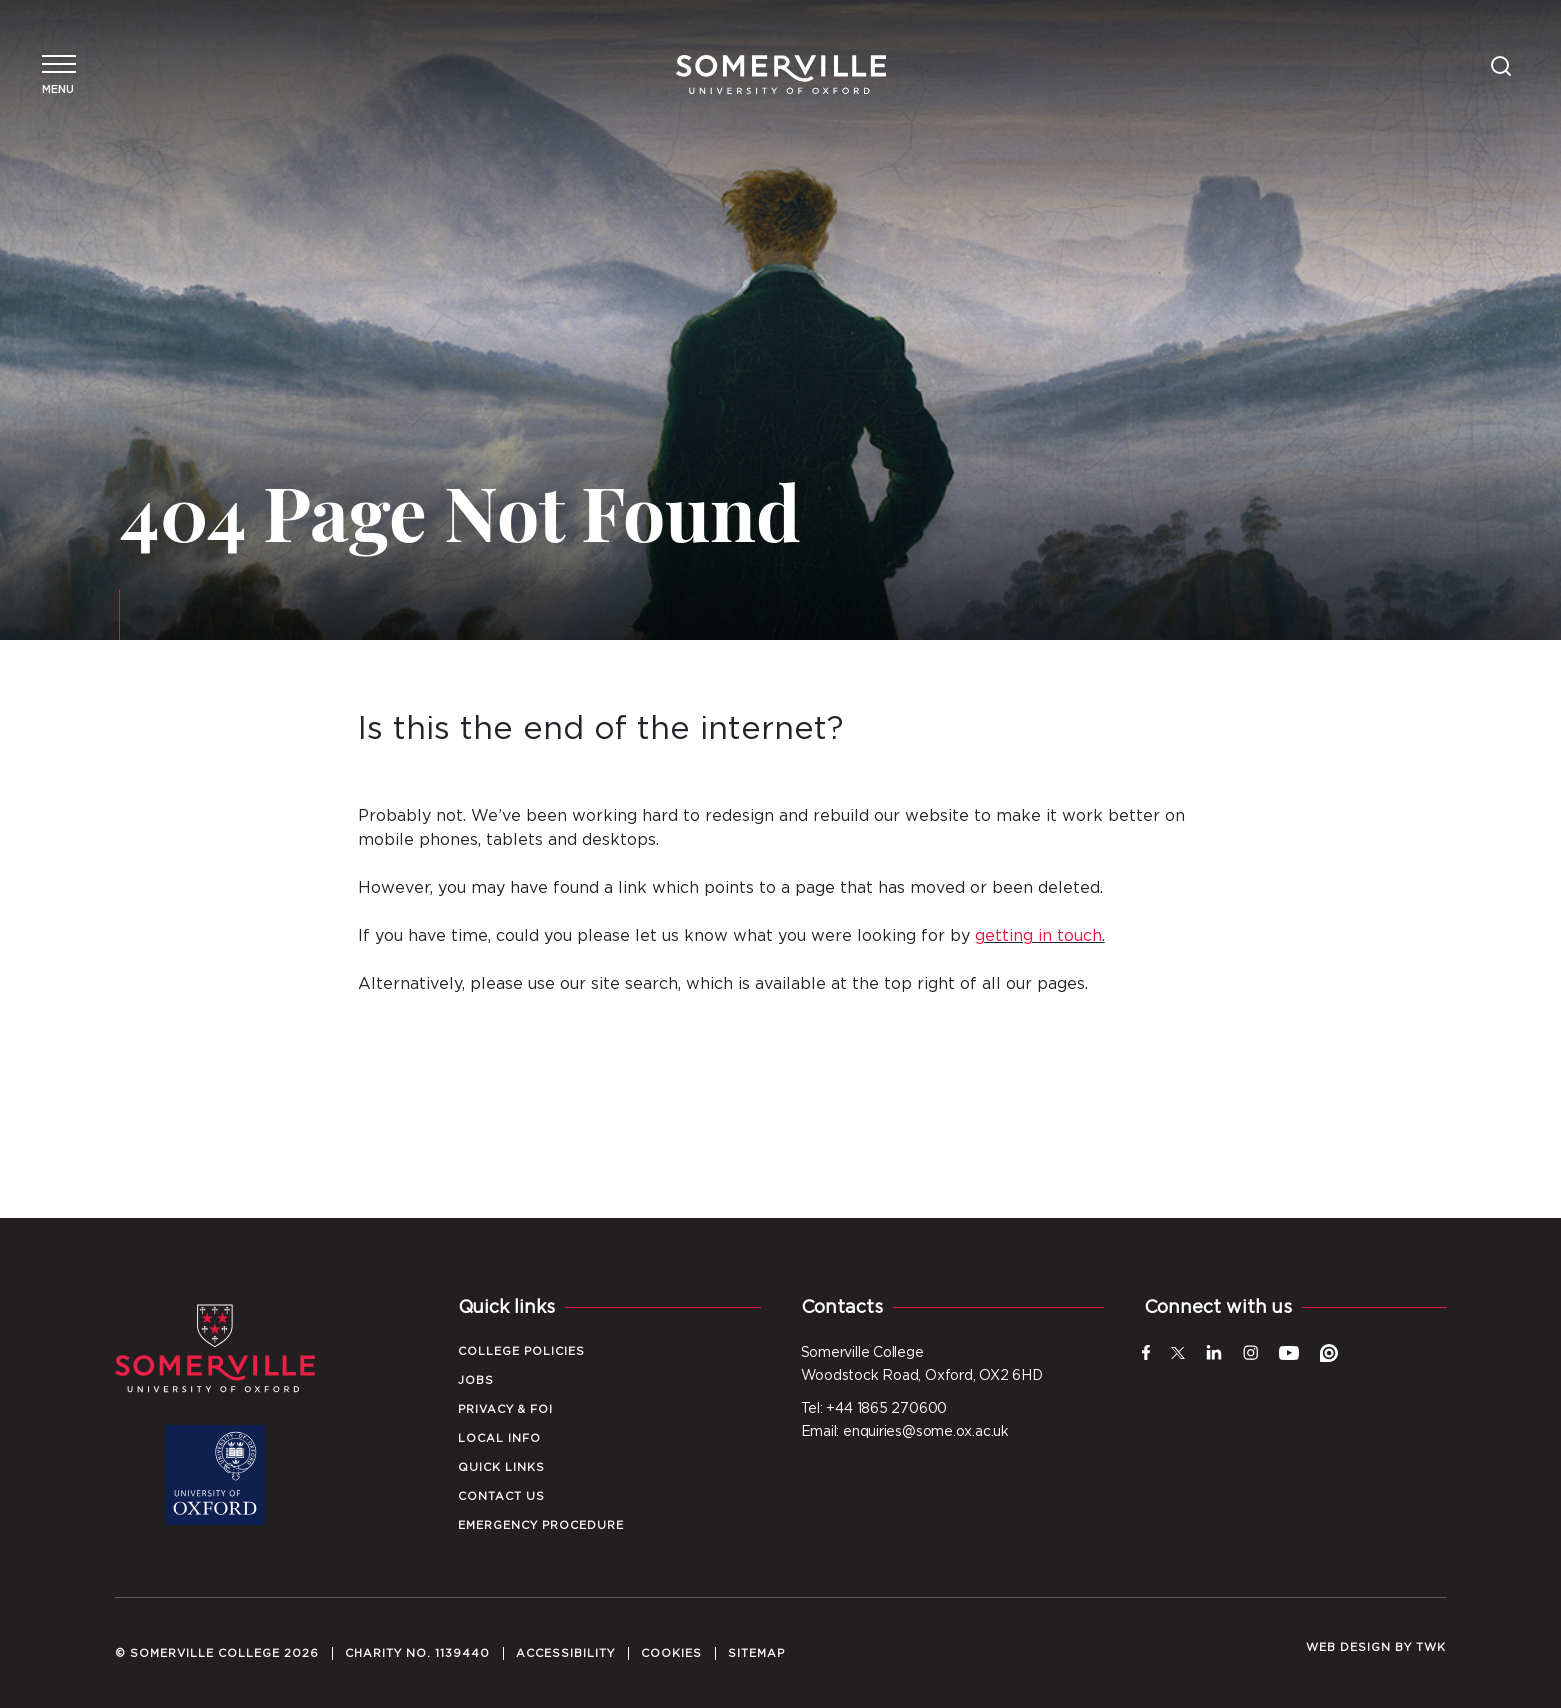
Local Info (499, 1438)
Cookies (671, 1653)
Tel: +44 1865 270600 (874, 1409)
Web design (1348, 1647)
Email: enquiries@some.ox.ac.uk (905, 1432)
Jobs (476, 1380)
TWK (1431, 1647)
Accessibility (565, 1653)
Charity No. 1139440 (417, 1653)
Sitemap (756, 1653)
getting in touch (1038, 936)
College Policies (521, 1351)
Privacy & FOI (505, 1409)
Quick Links (501, 1467)
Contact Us (501, 1496)
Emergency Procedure (541, 1525)
